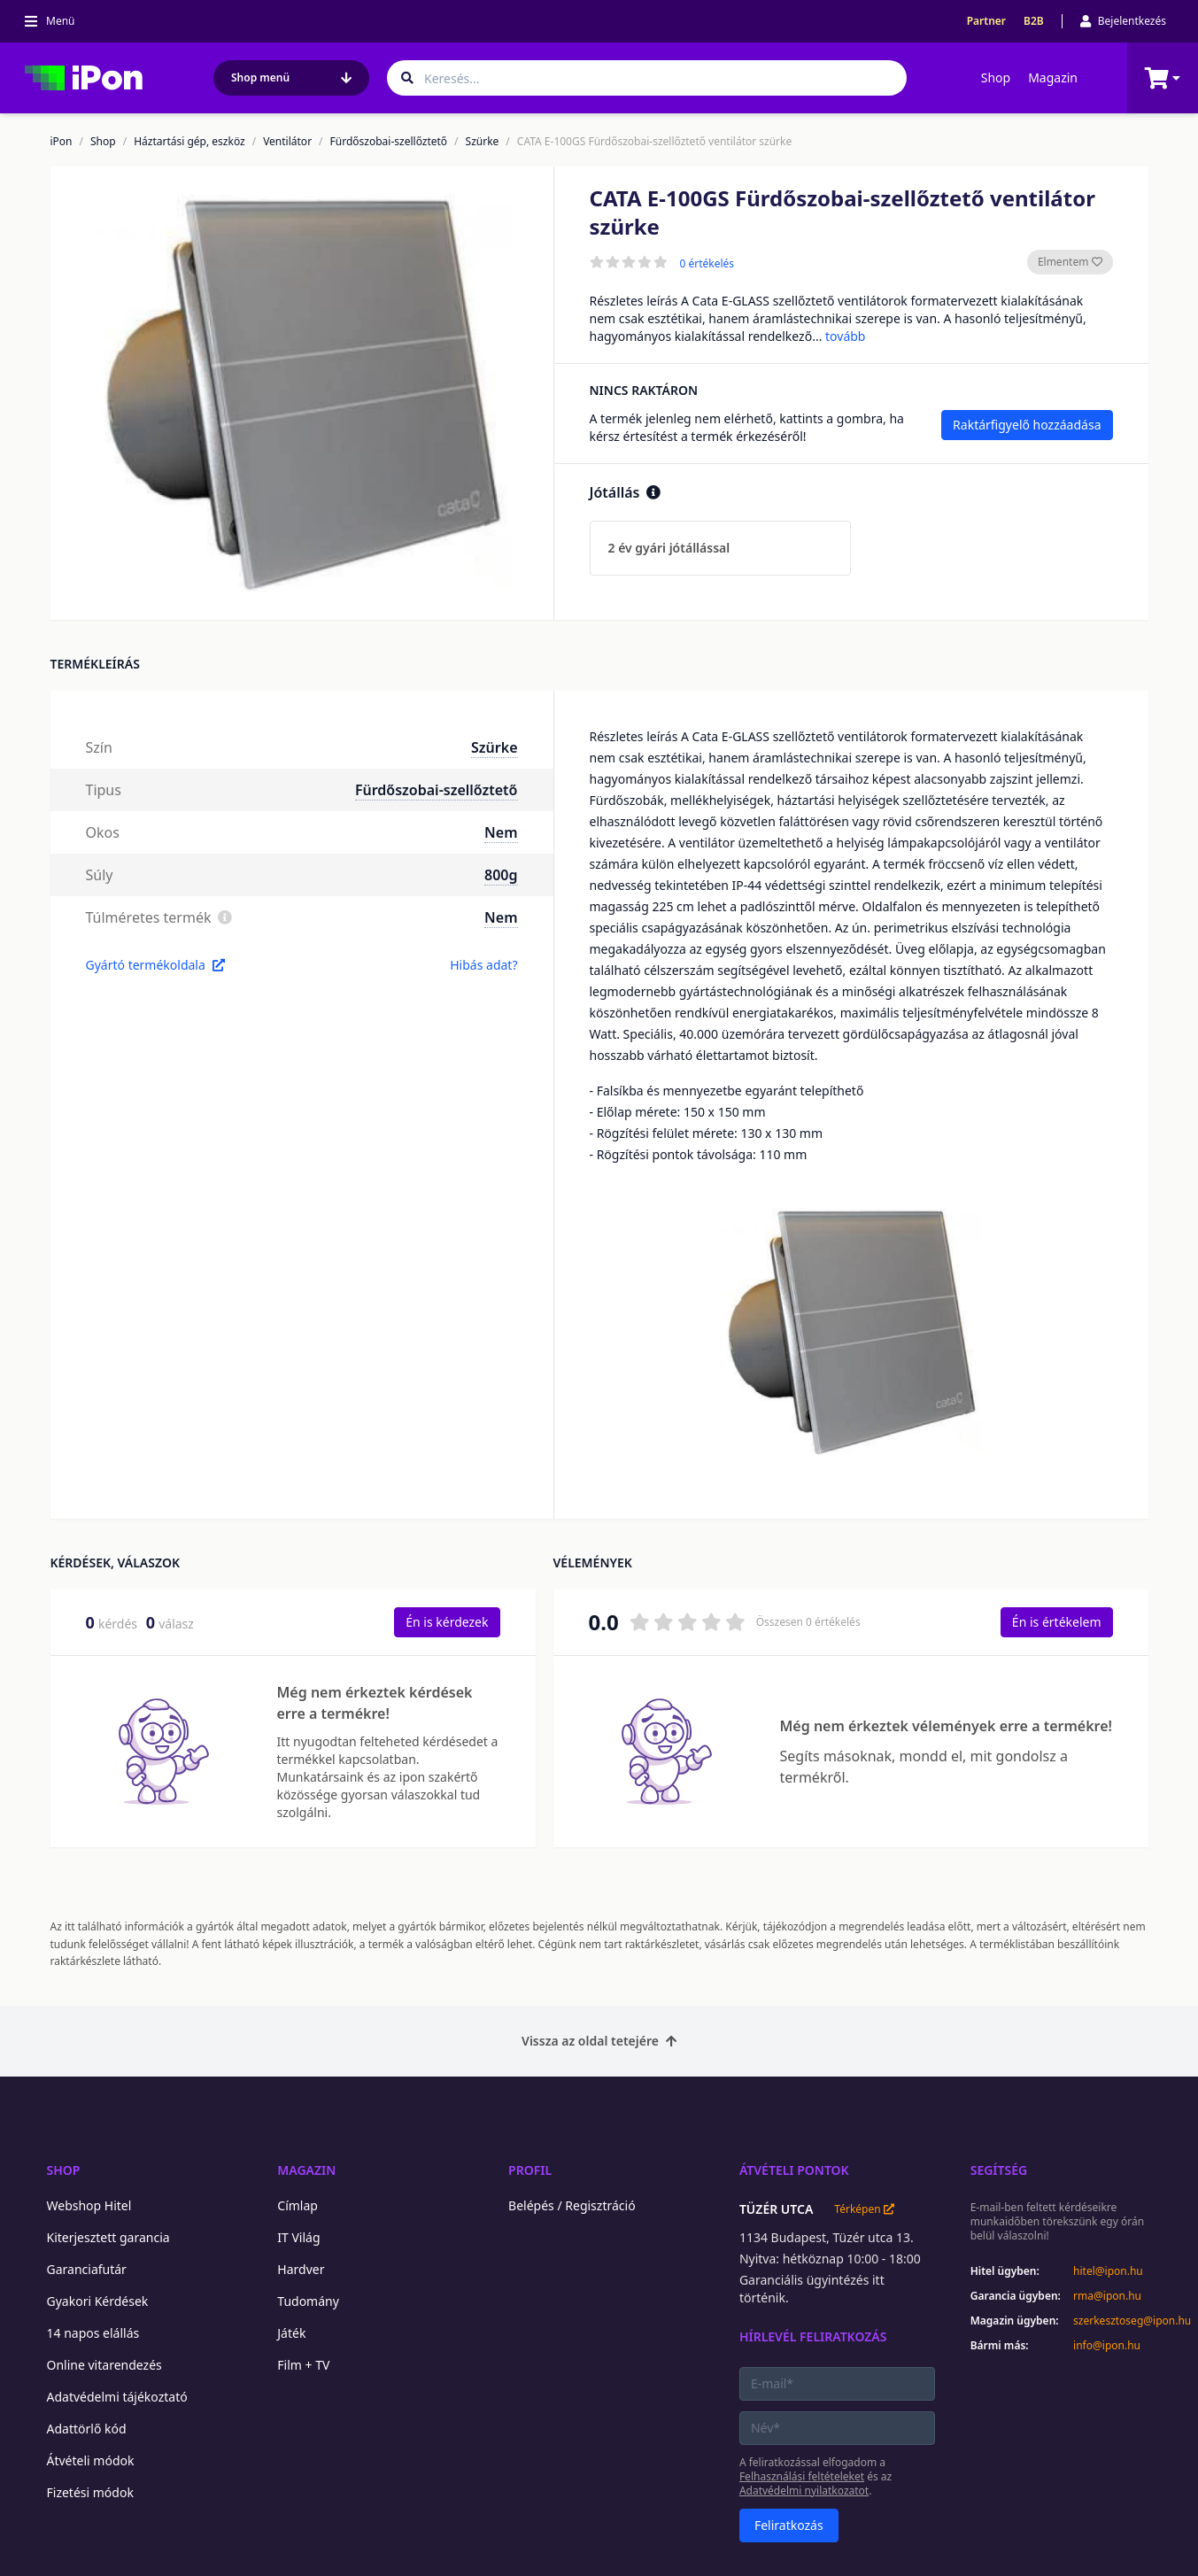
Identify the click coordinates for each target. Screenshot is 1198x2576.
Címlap (297, 2205)
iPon (61, 142)
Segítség (999, 2170)
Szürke (482, 142)
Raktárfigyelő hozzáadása (1027, 424)
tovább (845, 336)
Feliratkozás (788, 2525)
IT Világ (298, 2237)
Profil (530, 2170)
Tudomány (308, 2301)
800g (500, 875)
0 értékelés (707, 264)
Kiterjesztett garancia (108, 2237)
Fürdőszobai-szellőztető (389, 142)
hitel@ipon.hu (1108, 2271)
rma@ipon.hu (1107, 2296)
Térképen (863, 2209)
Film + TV (303, 2364)
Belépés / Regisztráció (572, 2205)
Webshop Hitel (89, 2205)
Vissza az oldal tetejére (599, 2040)
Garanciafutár (87, 2269)
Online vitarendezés (104, 2364)
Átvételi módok (91, 2460)
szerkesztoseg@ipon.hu (1119, 2321)
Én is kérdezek (447, 1621)
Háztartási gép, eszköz (189, 142)
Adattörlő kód (87, 2428)
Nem (500, 832)
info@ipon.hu (1106, 2346)
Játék (291, 2333)
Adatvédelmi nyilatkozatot (804, 2490)
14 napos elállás (93, 2333)
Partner (986, 21)
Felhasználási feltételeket (801, 2476)
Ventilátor (287, 142)
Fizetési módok (90, 2492)
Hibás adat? (483, 964)
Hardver (300, 2269)
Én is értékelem (1056, 1621)
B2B (1034, 21)
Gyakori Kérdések (98, 2301)
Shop (995, 77)
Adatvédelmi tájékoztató (117, 2396)
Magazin (1053, 77)
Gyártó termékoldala (155, 964)
